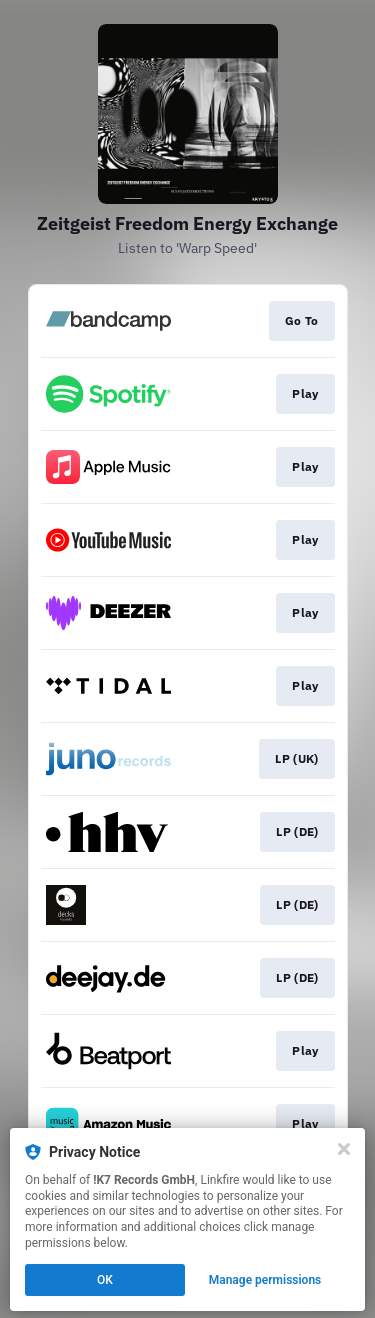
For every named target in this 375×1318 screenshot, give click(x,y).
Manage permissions (265, 1280)
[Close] (344, 1149)
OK (105, 1280)
